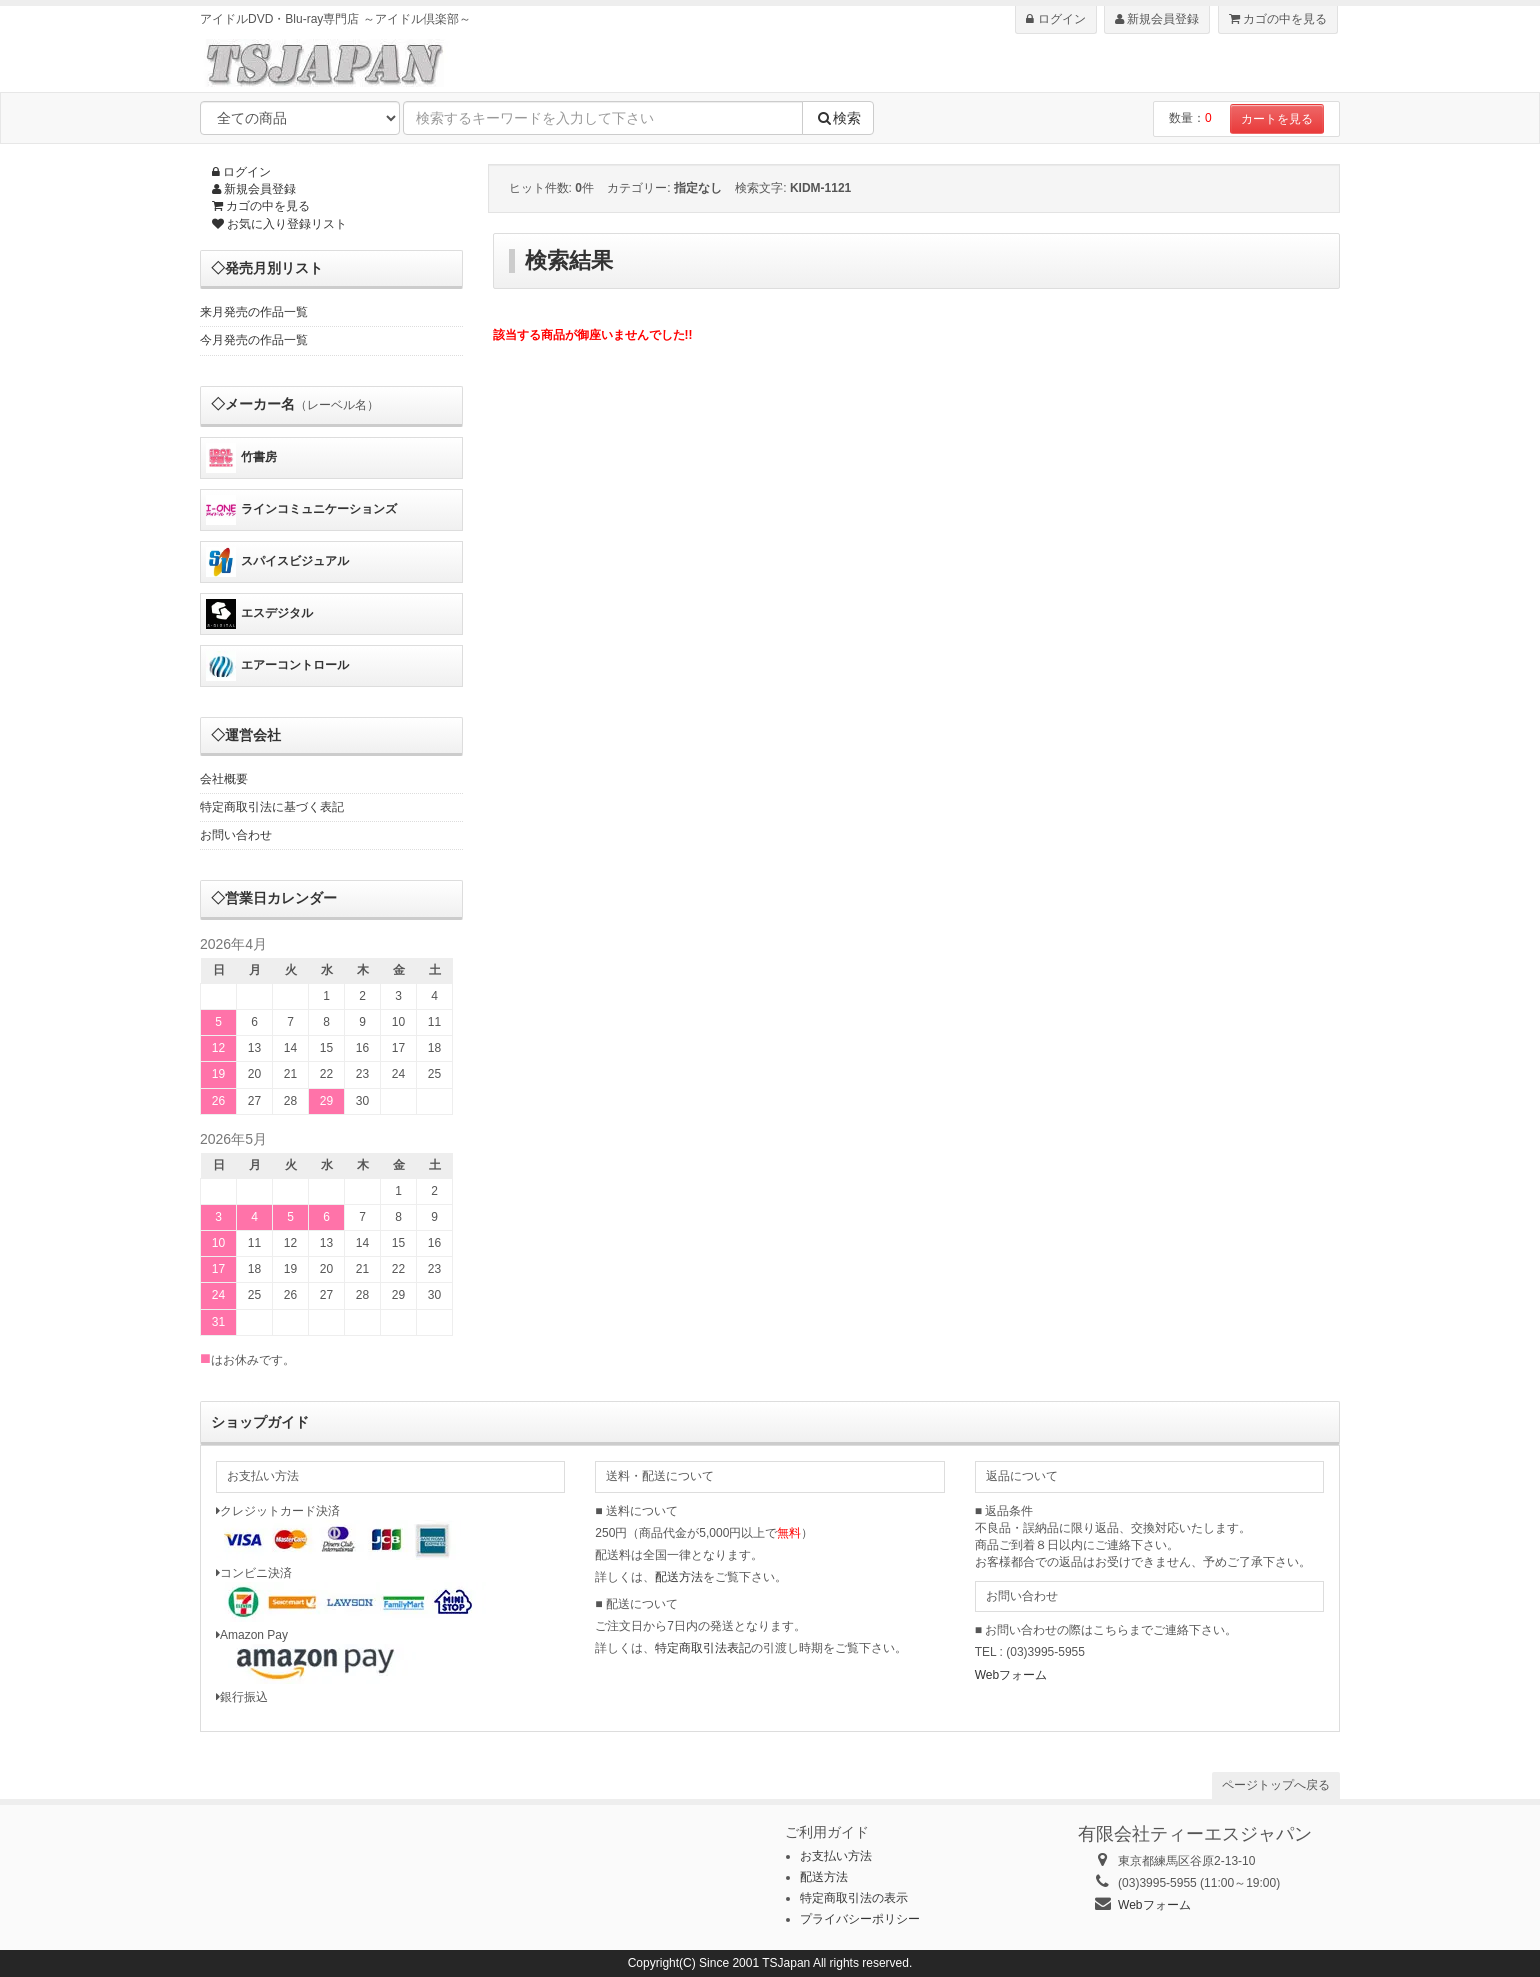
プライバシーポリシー (860, 1919)
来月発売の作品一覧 (254, 312)
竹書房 (241, 458)
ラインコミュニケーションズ (301, 510)
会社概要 (224, 779)
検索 (838, 118)
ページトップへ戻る (1276, 1785)
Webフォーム (1011, 1675)
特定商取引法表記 (703, 1648)
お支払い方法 (836, 1856)
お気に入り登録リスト (279, 224)
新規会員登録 (1157, 19)
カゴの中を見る (1278, 19)
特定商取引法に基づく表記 (272, 807)
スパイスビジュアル (277, 562)
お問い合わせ (236, 835)
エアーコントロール (277, 666)
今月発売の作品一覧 (254, 340)
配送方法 (679, 1577)
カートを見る (1277, 119)
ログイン (1055, 19)
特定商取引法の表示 (854, 1898)
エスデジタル (259, 614)
